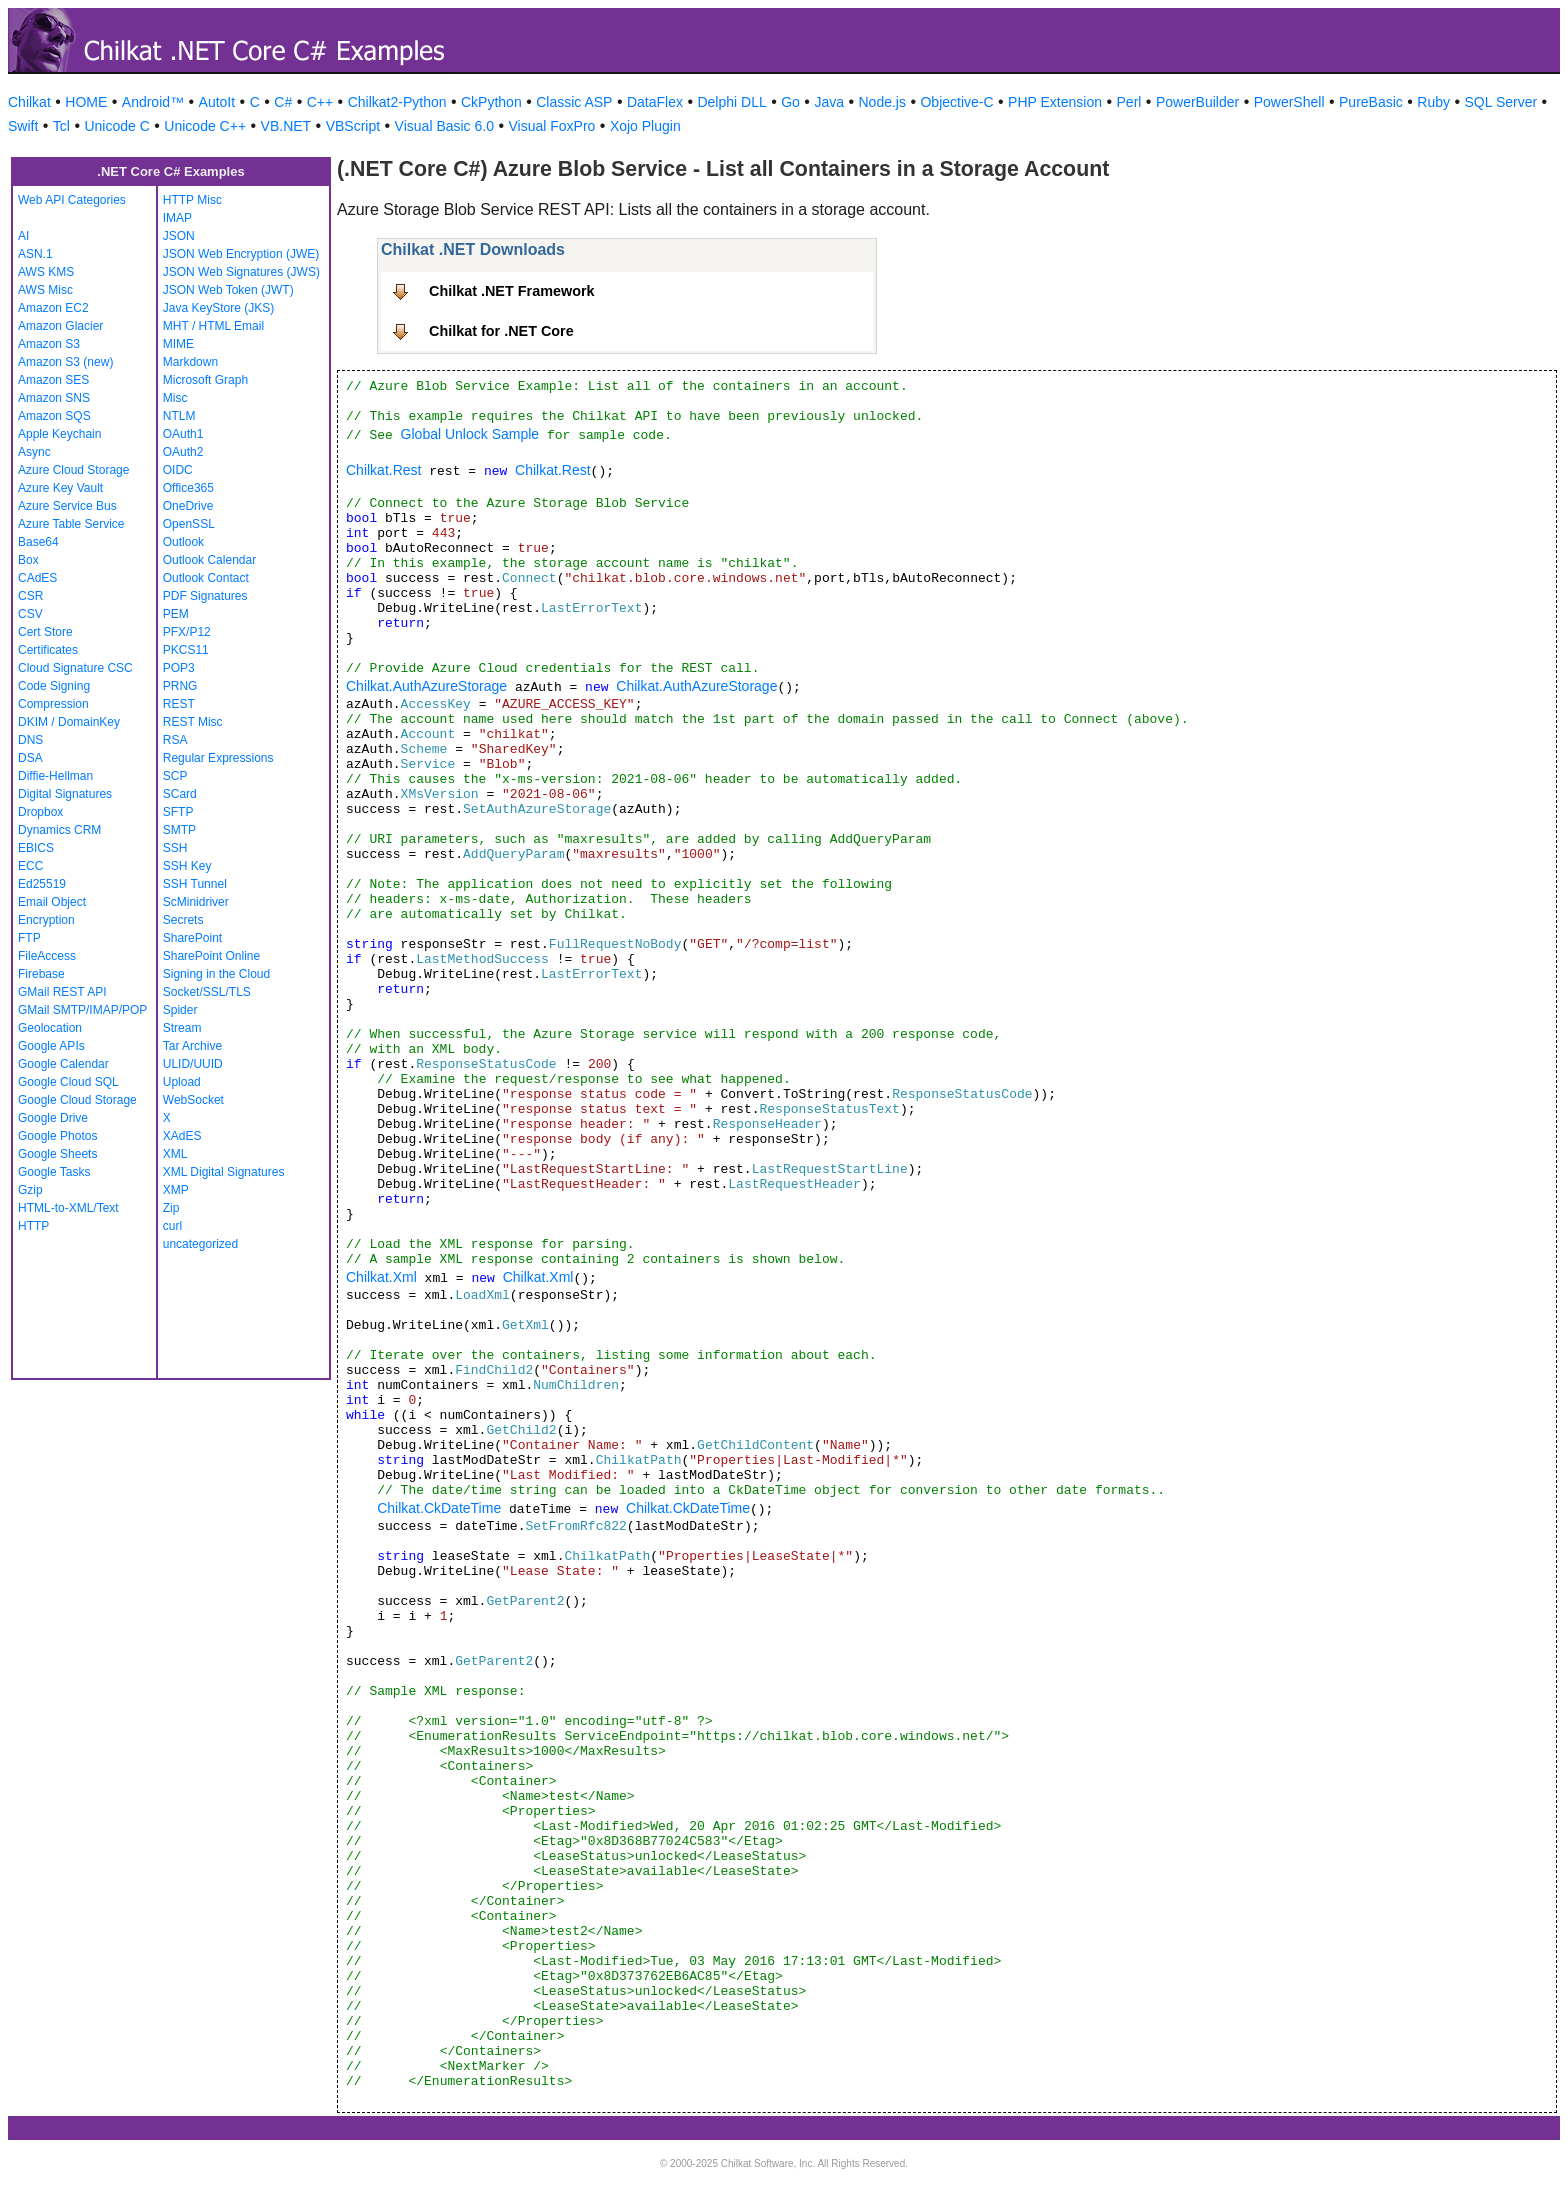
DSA (30, 758)
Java (829, 102)
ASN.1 (35, 254)
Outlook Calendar (209, 560)
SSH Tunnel (195, 884)
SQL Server (1501, 102)
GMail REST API (62, 992)
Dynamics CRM (59, 830)
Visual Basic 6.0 (444, 126)
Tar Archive (192, 1046)
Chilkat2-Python (397, 102)
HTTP (33, 1226)
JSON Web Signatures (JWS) (241, 272)
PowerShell (1289, 102)
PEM (176, 614)
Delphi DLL (731, 102)
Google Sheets (57, 1154)
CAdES (37, 578)
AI (23, 236)
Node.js (882, 102)
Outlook (183, 542)
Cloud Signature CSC (75, 668)
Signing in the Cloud (216, 974)
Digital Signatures (65, 794)
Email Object (52, 902)
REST (179, 704)
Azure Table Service (71, 524)
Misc (175, 398)
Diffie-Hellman (55, 776)
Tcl (61, 126)
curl (172, 1226)
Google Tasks (54, 1172)
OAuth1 (183, 434)
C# (283, 102)
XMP (176, 1190)
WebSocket (193, 1100)
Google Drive (53, 1118)
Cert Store (45, 632)
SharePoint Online (211, 956)
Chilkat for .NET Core (501, 331)
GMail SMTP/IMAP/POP (82, 1010)
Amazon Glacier (60, 326)
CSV (30, 614)
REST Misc (193, 722)
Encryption (46, 920)
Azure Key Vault (60, 488)
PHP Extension (1055, 102)
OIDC (178, 470)
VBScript (353, 126)
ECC (30, 866)
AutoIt (217, 102)
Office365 (188, 488)
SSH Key (187, 866)
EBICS (36, 848)
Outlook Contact (206, 578)
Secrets (183, 920)
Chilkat (29, 102)
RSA (175, 740)
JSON (179, 236)
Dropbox (40, 812)
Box (28, 560)
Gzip (30, 1190)
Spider (180, 1010)
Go (790, 102)
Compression (53, 704)
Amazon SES (53, 380)
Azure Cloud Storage (73, 470)
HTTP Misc (192, 200)
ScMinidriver (196, 902)
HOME (86, 102)
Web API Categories (72, 200)
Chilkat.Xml (381, 1277)
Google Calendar (63, 1064)
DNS (30, 740)
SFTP (178, 812)
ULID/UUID (193, 1064)
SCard (180, 794)
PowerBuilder (1197, 102)
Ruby (1433, 102)
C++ (320, 102)
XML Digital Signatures (224, 1172)
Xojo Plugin (645, 126)
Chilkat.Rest (383, 470)
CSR (30, 596)
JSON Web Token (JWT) (228, 290)
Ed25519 (42, 884)
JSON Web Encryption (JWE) (241, 254)
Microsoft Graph (205, 380)
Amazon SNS (54, 398)
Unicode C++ (205, 126)
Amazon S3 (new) (65, 362)
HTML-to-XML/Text (68, 1208)
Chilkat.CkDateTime (439, 1508)
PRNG (180, 686)
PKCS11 (186, 650)
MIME (178, 344)
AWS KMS (46, 272)
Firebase (41, 974)
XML (175, 1154)
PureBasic (1371, 102)
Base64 (38, 542)
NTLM (179, 416)
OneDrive (188, 506)
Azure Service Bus (67, 506)
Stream (182, 1028)
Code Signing (54, 686)
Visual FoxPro (551, 126)
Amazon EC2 (53, 308)
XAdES (182, 1136)
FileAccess (47, 956)
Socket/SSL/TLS (207, 992)
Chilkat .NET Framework (512, 291)
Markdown (190, 362)
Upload (182, 1082)
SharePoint (192, 938)
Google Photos (57, 1136)
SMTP (179, 830)
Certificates (48, 650)
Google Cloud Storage (77, 1100)
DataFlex (655, 102)
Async (34, 452)
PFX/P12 (187, 632)
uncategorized (200, 1244)
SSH (175, 848)
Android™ (153, 102)
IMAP (177, 218)
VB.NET (286, 126)
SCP (175, 776)
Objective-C (956, 102)
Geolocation (50, 1028)
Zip (171, 1208)
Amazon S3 (49, 344)
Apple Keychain (59, 434)
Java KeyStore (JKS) (218, 308)
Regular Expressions (218, 758)
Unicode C (116, 126)
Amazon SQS (54, 416)
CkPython (491, 102)
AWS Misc (45, 290)
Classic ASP (574, 102)
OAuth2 (183, 452)
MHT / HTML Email (213, 326)
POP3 (179, 668)
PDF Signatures (205, 596)
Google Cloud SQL (68, 1082)
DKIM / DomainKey (69, 722)
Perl (1129, 102)
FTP (29, 938)
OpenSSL (189, 524)
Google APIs (51, 1046)
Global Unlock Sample (470, 434)
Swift (23, 126)
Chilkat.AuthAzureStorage (426, 686)
